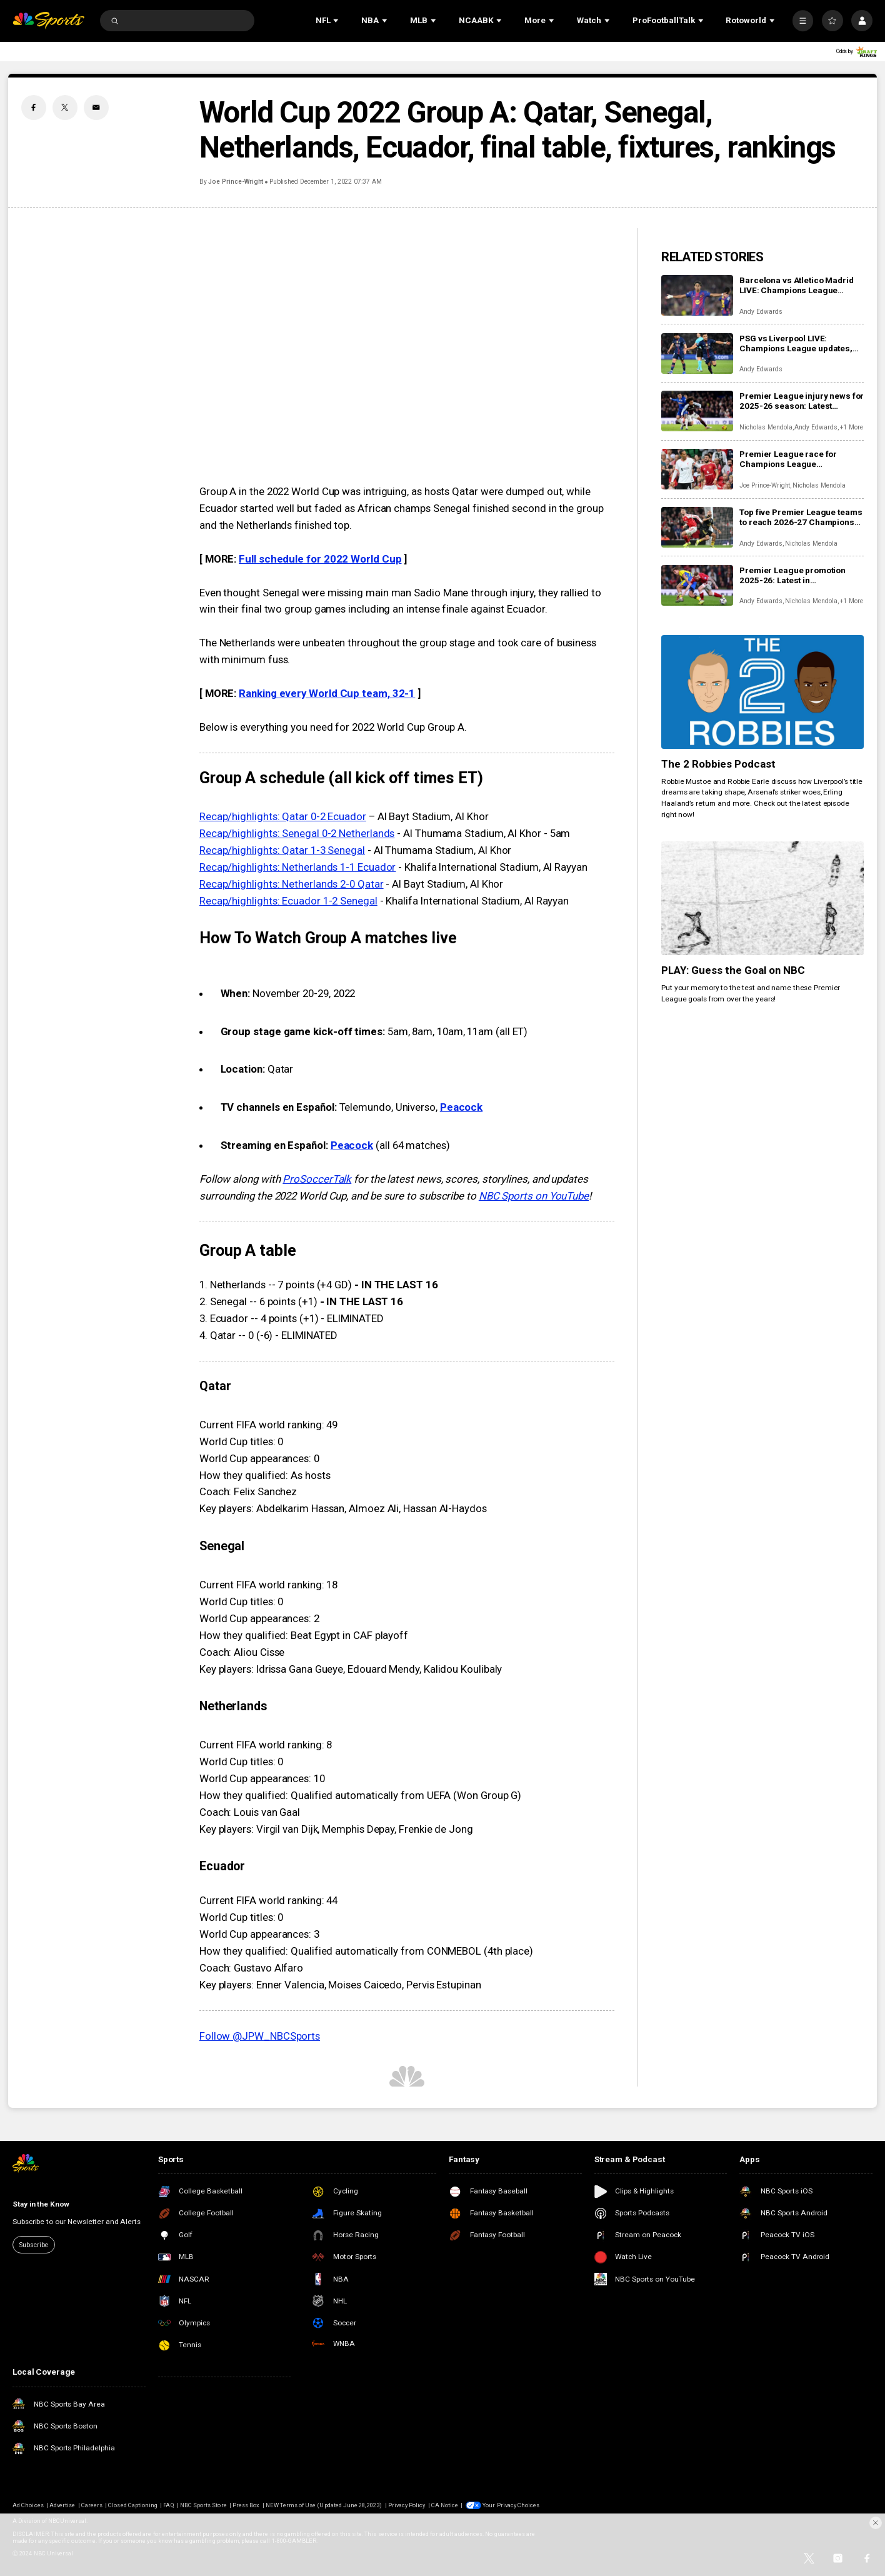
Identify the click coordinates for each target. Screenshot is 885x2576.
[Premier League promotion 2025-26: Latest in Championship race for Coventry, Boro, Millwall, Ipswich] (697, 585)
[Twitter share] (65, 107)
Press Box (245, 2505)
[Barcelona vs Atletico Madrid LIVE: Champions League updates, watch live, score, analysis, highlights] (697, 295)
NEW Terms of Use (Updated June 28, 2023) (324, 2505)
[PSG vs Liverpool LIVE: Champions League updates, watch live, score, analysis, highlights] (697, 353)
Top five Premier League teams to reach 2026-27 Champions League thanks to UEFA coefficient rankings (800, 517)
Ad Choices (27, 2505)
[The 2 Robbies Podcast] (762, 692)
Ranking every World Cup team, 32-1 (327, 693)
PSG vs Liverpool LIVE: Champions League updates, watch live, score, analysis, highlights (795, 343)
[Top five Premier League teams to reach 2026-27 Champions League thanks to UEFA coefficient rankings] (697, 527)
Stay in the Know (40, 2204)
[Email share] (96, 107)
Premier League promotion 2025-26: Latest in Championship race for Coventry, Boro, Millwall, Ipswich (792, 575)
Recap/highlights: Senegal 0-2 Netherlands (297, 833)
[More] (803, 20)
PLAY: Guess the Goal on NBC (733, 970)
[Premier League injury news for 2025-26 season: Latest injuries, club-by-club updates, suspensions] (697, 411)
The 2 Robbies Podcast (718, 764)
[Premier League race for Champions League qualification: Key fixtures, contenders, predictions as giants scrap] (697, 469)
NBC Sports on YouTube (534, 1196)
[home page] (48, 21)
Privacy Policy (407, 2505)
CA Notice (444, 2505)
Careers (91, 2505)
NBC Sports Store (203, 2505)
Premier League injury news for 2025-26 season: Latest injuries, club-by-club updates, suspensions (801, 401)
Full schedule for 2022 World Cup (320, 559)
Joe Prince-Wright (235, 181)
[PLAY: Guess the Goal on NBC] (762, 898)
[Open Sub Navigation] (337, 20)
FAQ (168, 2505)
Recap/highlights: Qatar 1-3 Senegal (282, 850)
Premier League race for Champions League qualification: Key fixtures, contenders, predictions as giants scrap (792, 459)
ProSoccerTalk (316, 1179)
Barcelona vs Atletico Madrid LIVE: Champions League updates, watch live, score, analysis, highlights (796, 285)
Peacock (461, 1107)
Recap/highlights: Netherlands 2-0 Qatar (291, 884)
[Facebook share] (33, 107)
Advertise (62, 2505)
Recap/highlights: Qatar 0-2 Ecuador (282, 816)
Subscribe (33, 2245)
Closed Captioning (133, 2505)
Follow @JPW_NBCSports (259, 2036)
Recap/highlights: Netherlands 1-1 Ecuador (297, 867)
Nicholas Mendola (765, 427)
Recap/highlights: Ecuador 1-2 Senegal (288, 901)
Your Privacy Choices (510, 2505)
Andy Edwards (760, 311)
